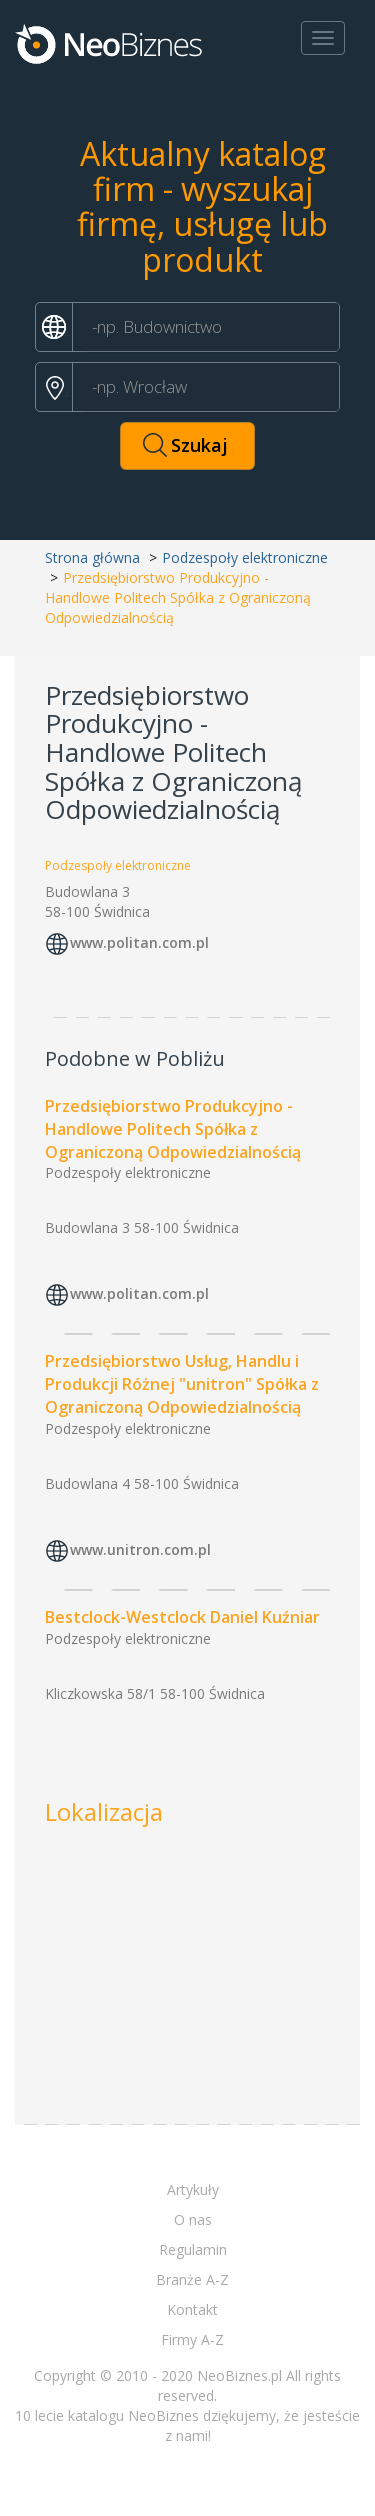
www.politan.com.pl (139, 942)
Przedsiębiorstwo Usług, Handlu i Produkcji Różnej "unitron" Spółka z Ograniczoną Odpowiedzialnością (182, 1384)
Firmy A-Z (192, 2339)
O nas (193, 2219)
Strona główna (92, 557)
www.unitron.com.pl (140, 1549)
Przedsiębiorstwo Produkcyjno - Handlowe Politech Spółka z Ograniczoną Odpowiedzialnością (173, 1129)
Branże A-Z (192, 2279)
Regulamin (193, 2249)
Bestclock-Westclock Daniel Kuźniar (182, 1617)
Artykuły (193, 2189)
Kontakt (192, 2309)
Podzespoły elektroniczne (245, 557)
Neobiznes (110, 43)
